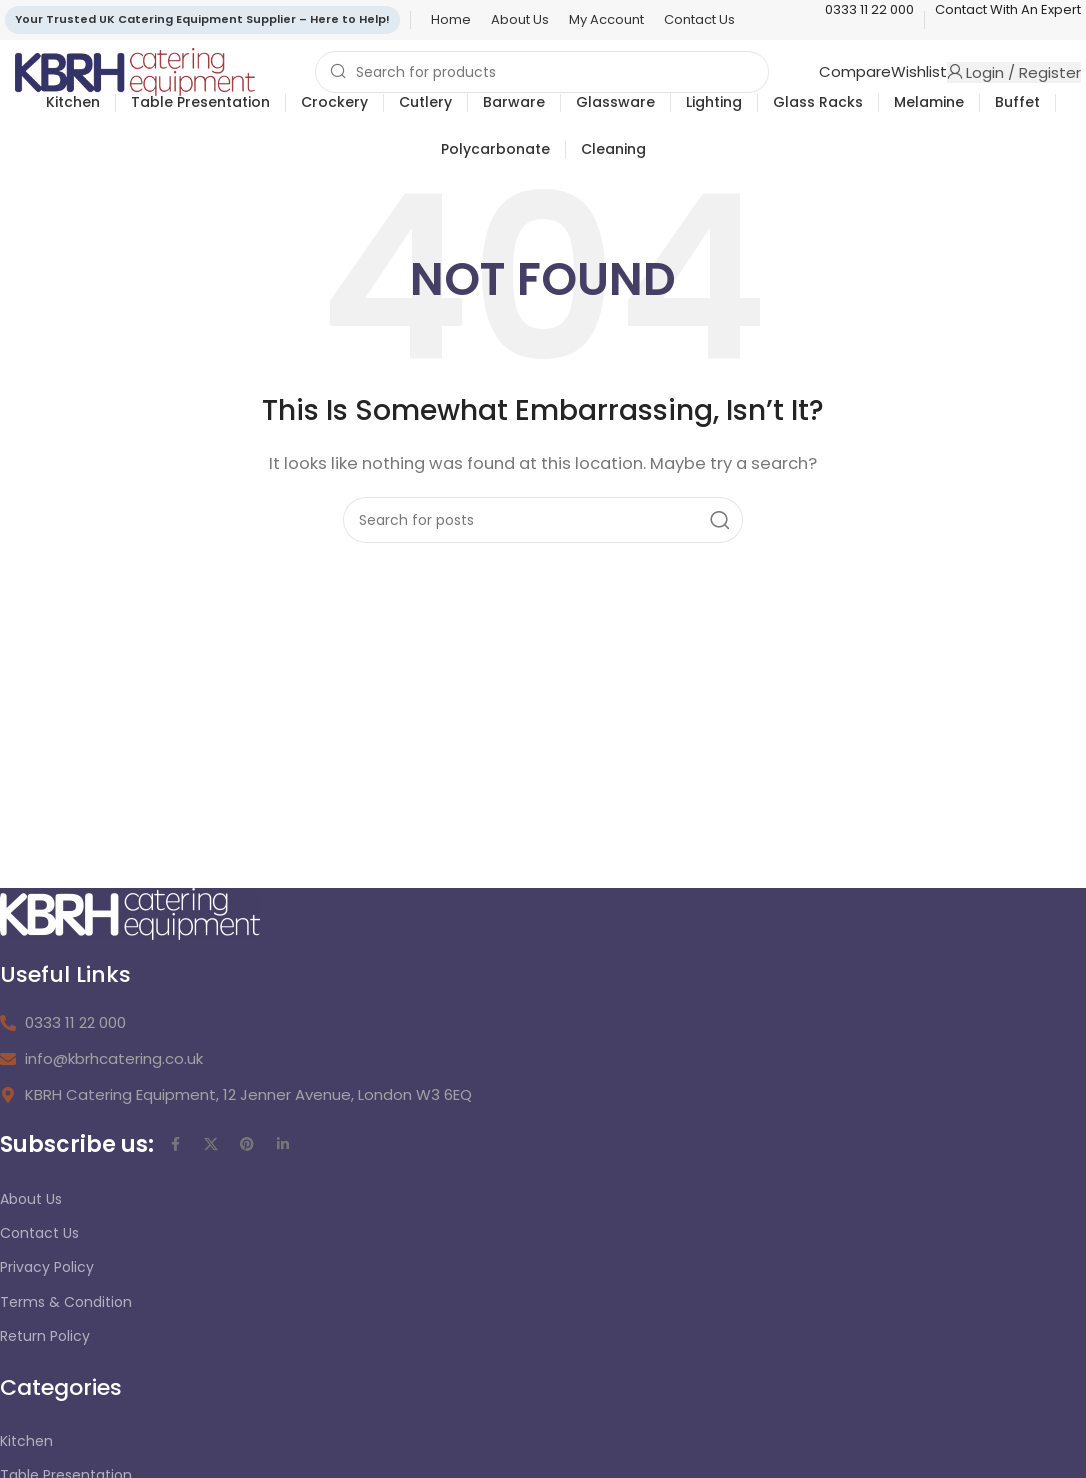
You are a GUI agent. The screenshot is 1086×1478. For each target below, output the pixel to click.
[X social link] (211, 1144)
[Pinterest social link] (247, 1144)
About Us (31, 1199)
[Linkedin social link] (283, 1144)
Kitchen (26, 1441)
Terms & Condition (66, 1302)
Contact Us (39, 1233)
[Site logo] (135, 70)
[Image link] (130, 912)
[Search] (542, 72)
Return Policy (45, 1336)
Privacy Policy (47, 1267)
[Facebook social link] (175, 1144)
